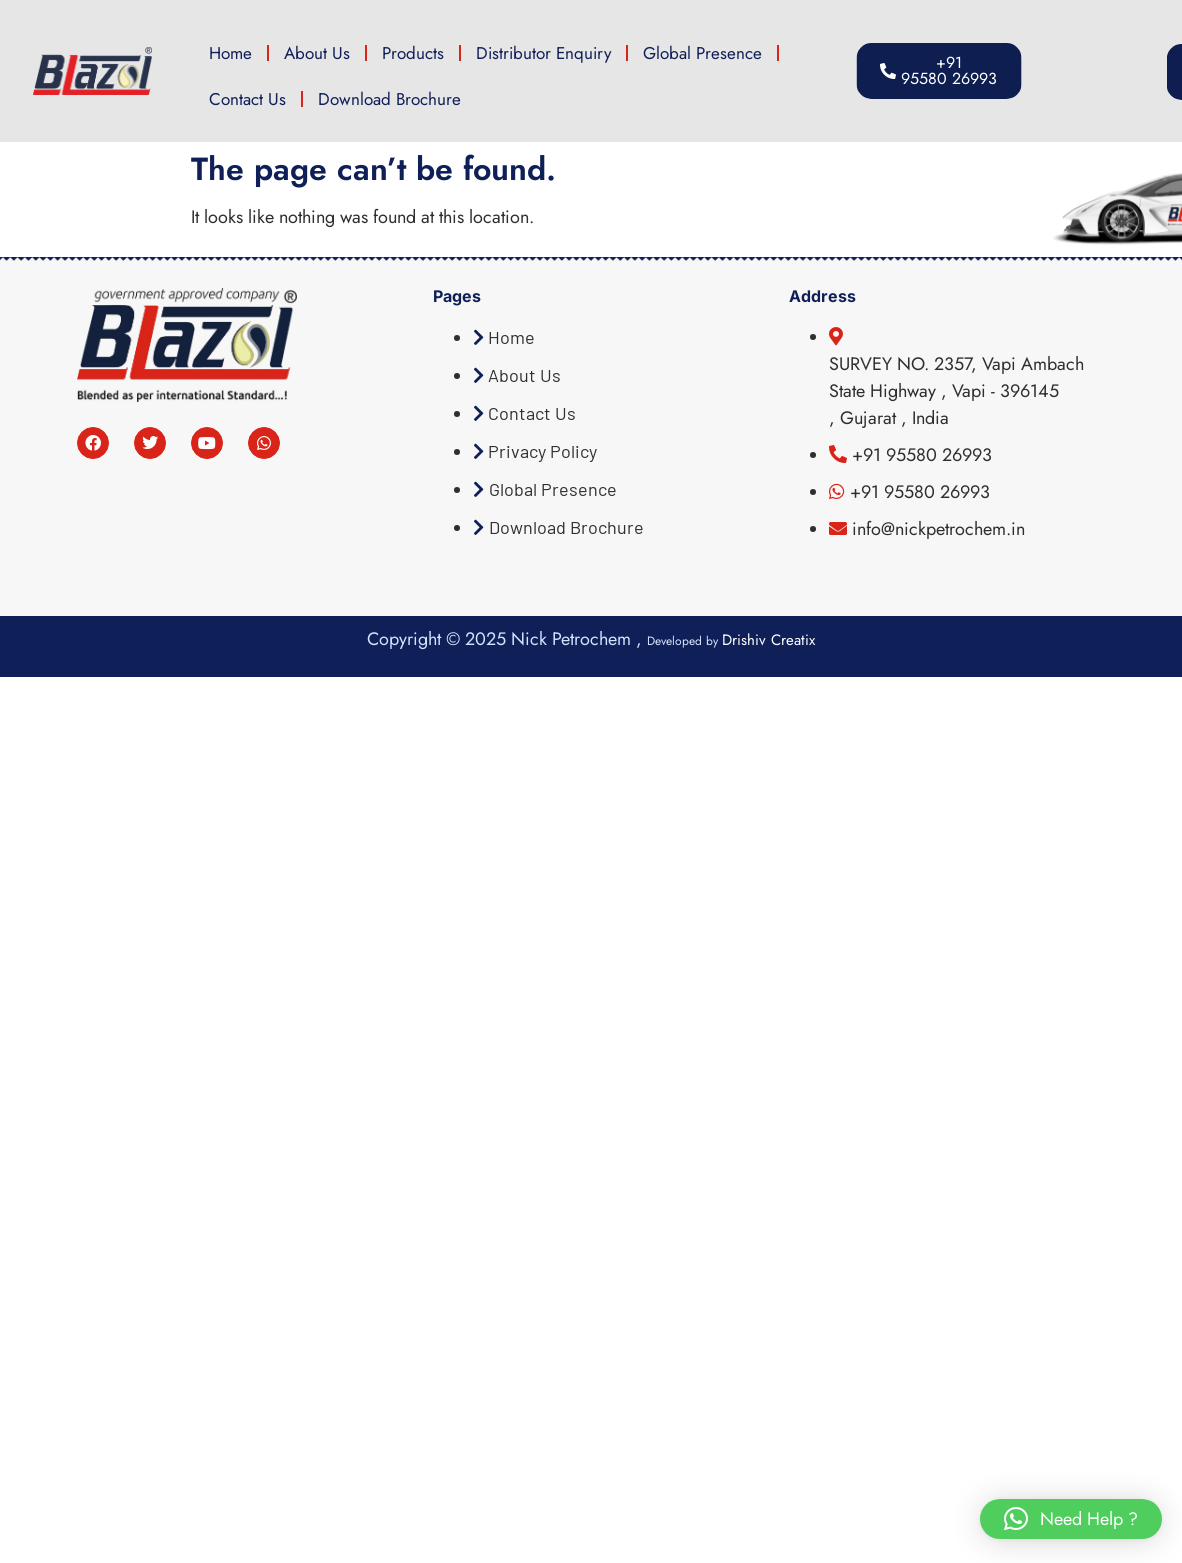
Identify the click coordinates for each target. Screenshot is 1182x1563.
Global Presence (702, 53)
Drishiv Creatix (768, 640)
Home (230, 53)
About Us (317, 53)
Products (413, 53)
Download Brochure (389, 99)
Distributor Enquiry (543, 53)
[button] (1071, 1519)
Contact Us (247, 99)
